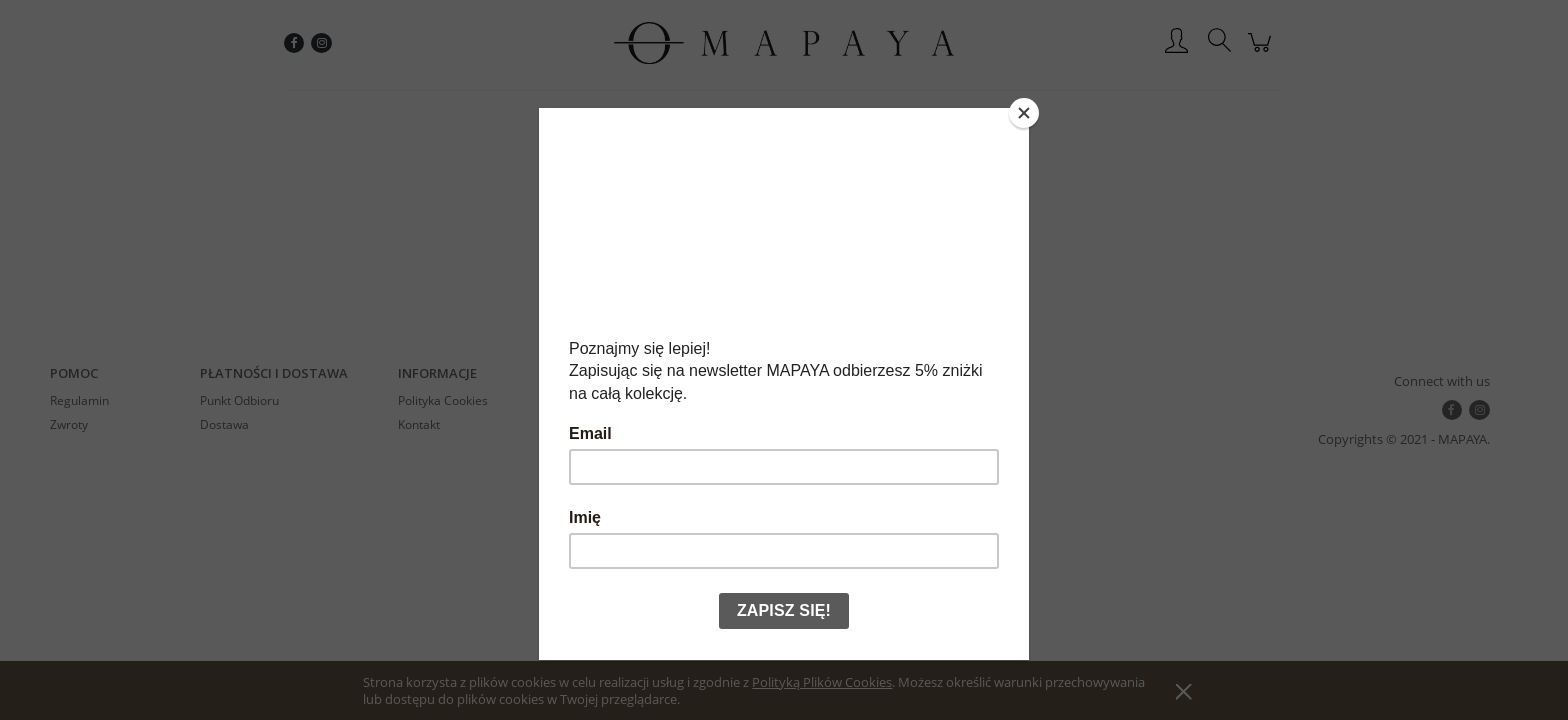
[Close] (1024, 113)
